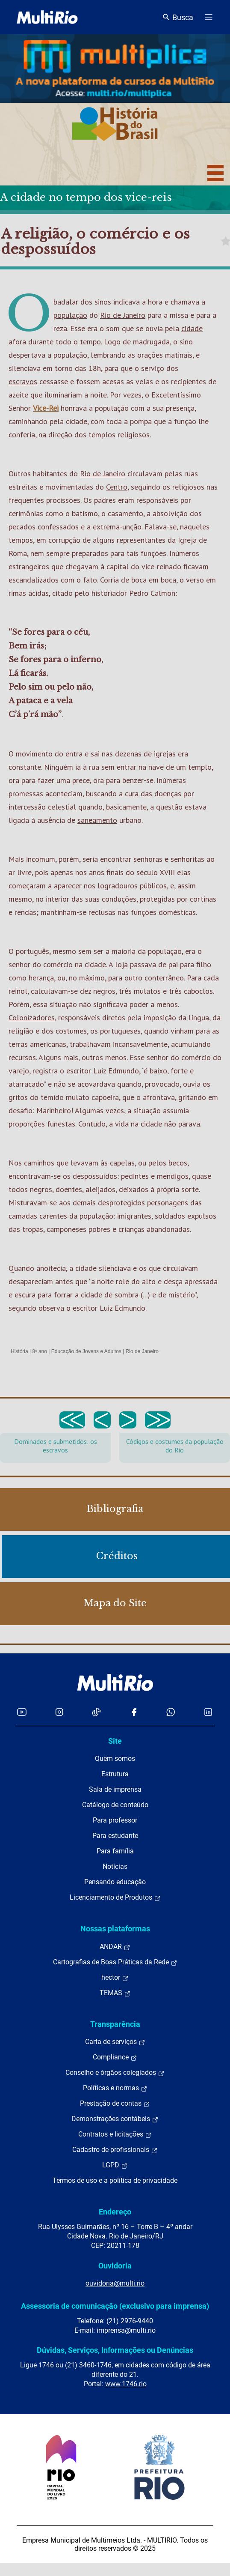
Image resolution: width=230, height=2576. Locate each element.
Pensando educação (115, 1882)
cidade (192, 328)
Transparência (115, 2024)
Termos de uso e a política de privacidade (115, 2180)
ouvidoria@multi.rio (115, 2283)
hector (115, 1977)
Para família (115, 1851)
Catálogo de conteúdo (115, 1805)
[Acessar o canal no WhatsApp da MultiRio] (170, 1711)
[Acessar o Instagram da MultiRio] (59, 1711)
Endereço (115, 2211)
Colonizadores (32, 1017)
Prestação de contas (115, 2103)
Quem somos (115, 1758)
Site (115, 1740)
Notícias (115, 1866)
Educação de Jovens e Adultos (86, 1351)
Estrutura (115, 1774)
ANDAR (115, 1946)
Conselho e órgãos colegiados (115, 2072)
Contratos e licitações (115, 2134)
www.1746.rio (126, 2384)
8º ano (39, 1351)
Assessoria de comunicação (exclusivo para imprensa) (115, 2305)
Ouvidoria (115, 2265)
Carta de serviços (115, 2042)
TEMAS (115, 1993)
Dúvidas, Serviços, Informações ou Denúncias (115, 2350)
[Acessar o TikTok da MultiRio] (96, 1711)
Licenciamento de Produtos (115, 1897)
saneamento (97, 820)
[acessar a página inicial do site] (47, 17)
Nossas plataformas (115, 1928)
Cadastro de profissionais (115, 2150)
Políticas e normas (115, 2088)
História (19, 1351)
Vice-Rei (46, 408)
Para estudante (115, 1836)
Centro (116, 487)
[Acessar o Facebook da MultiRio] (134, 1711)
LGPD (115, 2165)
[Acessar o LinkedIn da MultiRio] (208, 1711)
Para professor (115, 1820)
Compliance (115, 2057)
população (70, 315)
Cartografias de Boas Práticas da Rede (115, 1962)
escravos (23, 381)
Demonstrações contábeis (115, 2119)
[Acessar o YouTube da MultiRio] (22, 1711)
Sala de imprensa (115, 1789)
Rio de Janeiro (122, 315)
